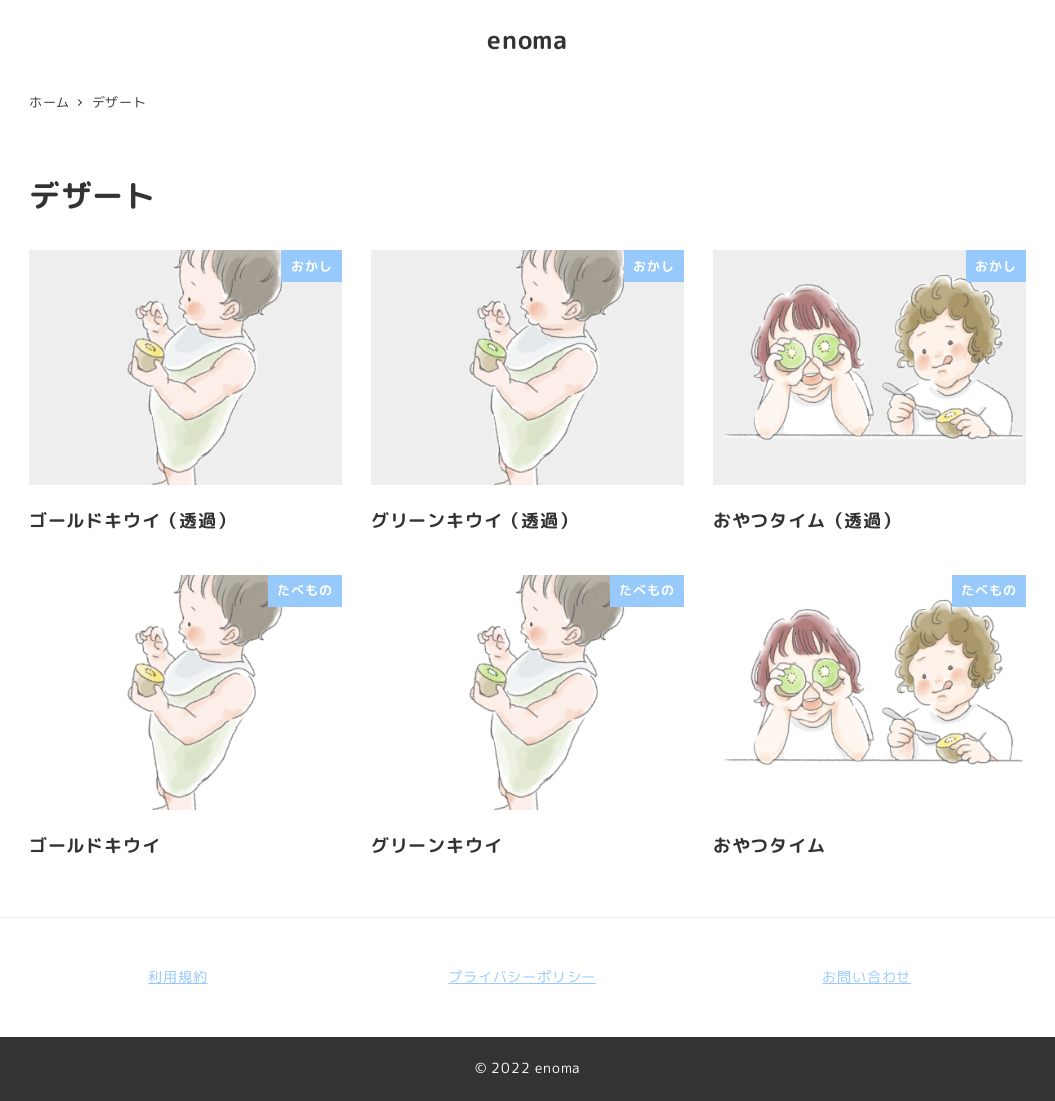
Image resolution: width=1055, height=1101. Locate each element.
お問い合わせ (866, 977)
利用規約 (177, 977)
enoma (527, 39)
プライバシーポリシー (522, 977)
